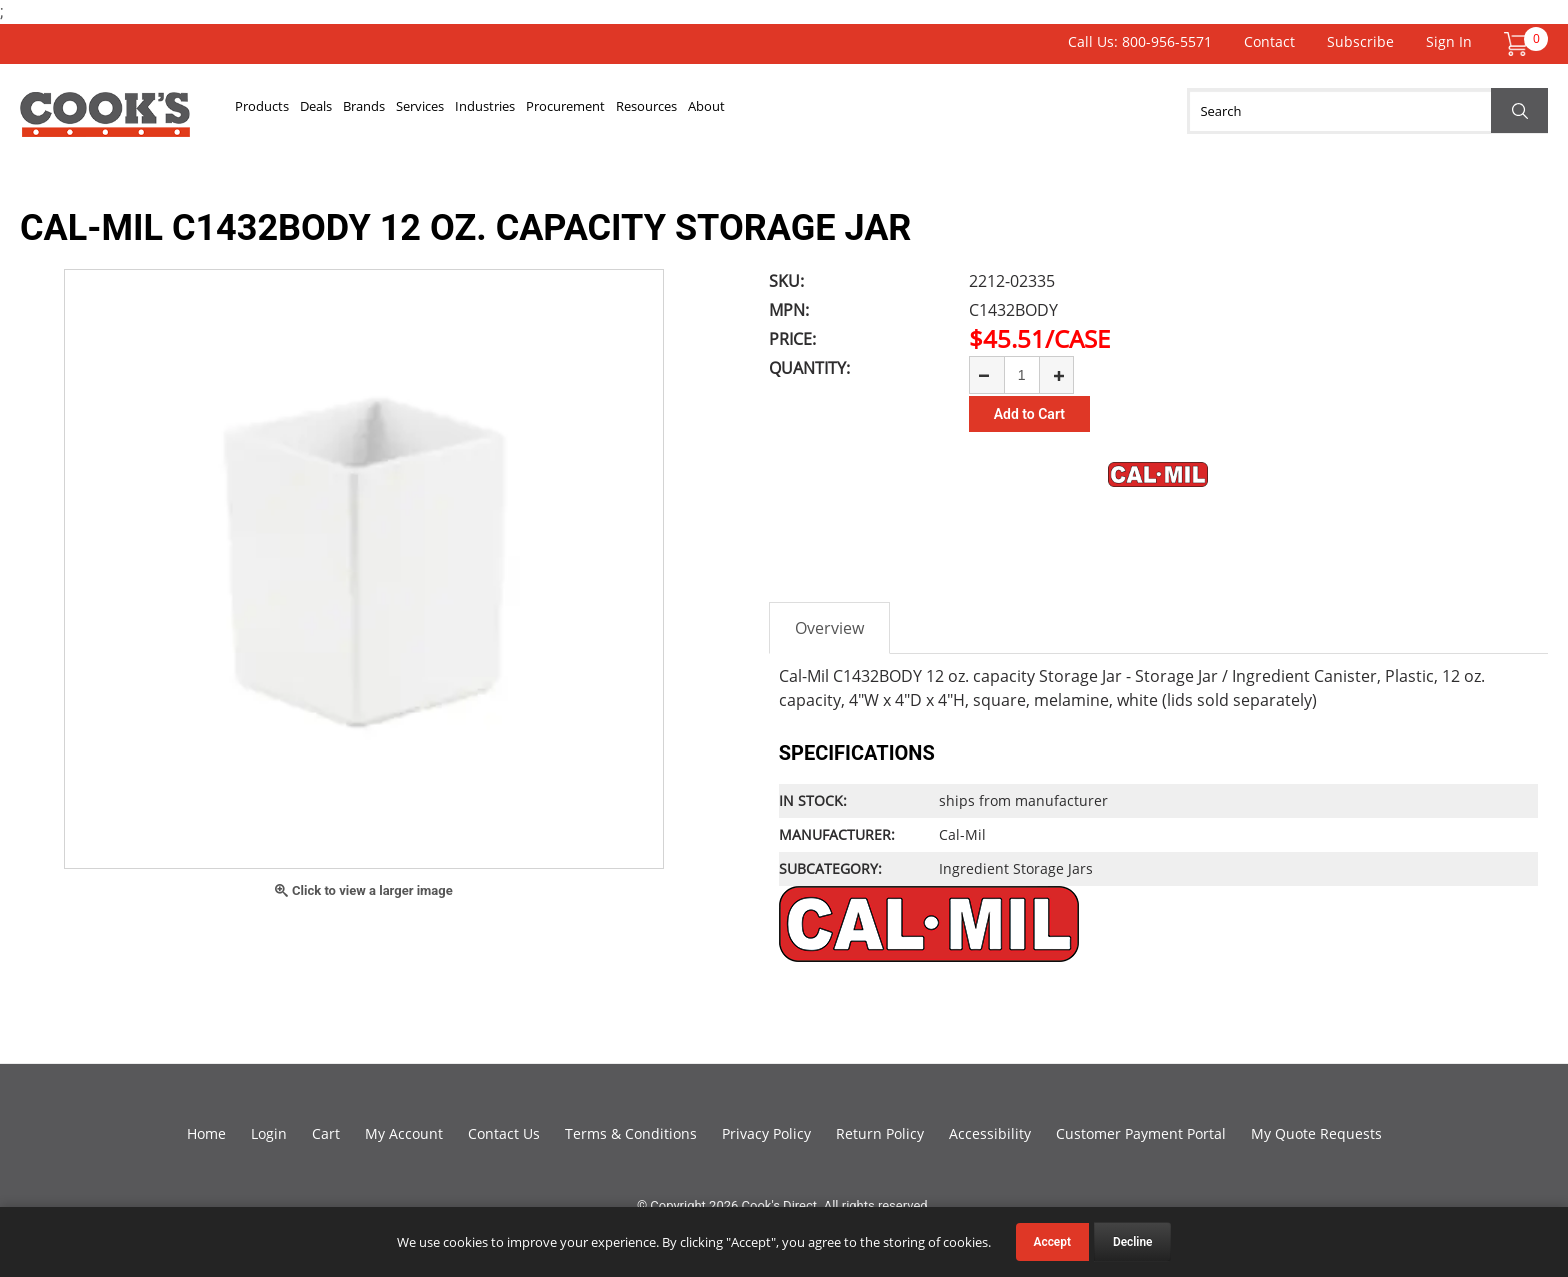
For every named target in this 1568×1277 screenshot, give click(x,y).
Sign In (1449, 41)
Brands (443, 111)
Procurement (748, 111)
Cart (326, 1133)
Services (531, 111)
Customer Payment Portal (1141, 1133)
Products (279, 111)
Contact (1269, 41)
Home (206, 1133)
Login (269, 1133)
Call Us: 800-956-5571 (1140, 41)
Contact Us (504, 1133)
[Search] (1367, 111)
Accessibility (990, 1133)
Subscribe (1360, 41)
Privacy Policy (766, 1133)
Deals (365, 111)
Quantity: (809, 368)
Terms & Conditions (631, 1133)
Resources (868, 111)
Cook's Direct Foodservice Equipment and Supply (105, 122)
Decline (1133, 1242)
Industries (630, 111)
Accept (1052, 1242)
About (961, 111)
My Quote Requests (1316, 1133)
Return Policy (880, 1133)
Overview (829, 628)
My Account (404, 1133)
